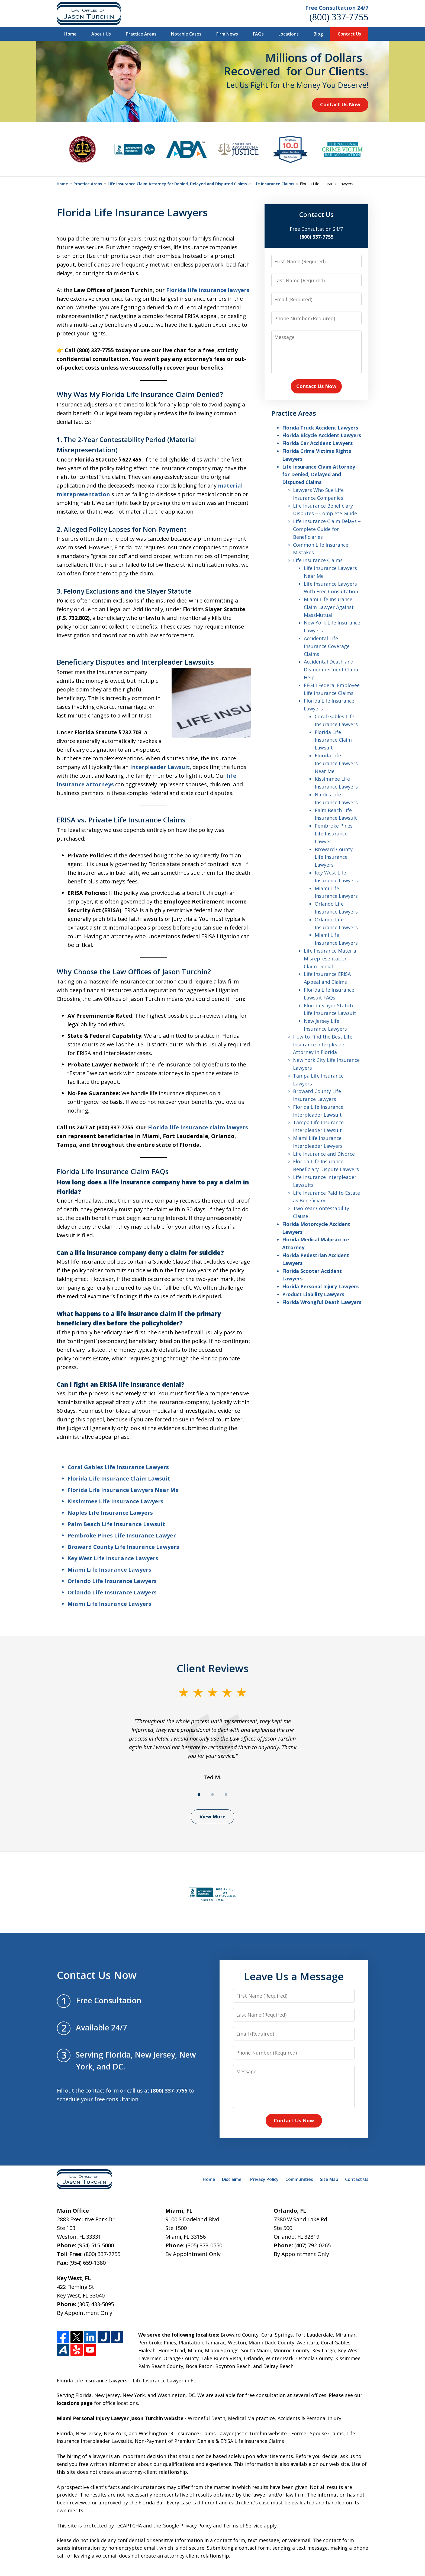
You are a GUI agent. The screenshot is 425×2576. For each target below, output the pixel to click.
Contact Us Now (340, 104)
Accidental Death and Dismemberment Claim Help (331, 669)
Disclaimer (232, 2179)
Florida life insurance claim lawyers (198, 1127)
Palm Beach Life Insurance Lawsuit (116, 1524)
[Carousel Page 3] (226, 1794)
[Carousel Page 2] (212, 1794)
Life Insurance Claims (273, 183)
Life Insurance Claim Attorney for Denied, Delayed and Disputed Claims (177, 183)
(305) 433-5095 (96, 2304)
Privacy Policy (264, 2179)
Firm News (227, 34)
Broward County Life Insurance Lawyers (123, 1546)
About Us (101, 34)
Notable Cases (186, 34)
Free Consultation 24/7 (336, 7)
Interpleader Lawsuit (160, 767)
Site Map (329, 2179)
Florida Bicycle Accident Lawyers (321, 435)
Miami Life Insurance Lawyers (109, 1569)
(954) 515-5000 (96, 2245)
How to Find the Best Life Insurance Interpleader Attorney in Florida (322, 1044)
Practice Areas (141, 34)
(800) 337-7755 (339, 17)
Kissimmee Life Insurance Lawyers (115, 1501)
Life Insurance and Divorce (324, 1154)
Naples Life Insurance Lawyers (110, 1512)
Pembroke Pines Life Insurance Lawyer (121, 1535)
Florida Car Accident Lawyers (317, 443)
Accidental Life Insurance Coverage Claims (327, 646)
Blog (318, 34)
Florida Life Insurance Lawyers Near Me (123, 1490)
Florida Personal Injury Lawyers (320, 1286)
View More (212, 1816)
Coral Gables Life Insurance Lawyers (118, 1467)
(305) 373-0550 (204, 2245)
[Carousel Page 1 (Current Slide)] (199, 1794)
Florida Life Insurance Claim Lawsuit (118, 1478)
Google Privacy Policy (187, 2525)
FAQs (258, 34)
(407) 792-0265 (312, 2245)
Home (70, 34)
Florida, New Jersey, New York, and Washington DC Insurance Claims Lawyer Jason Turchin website (172, 2433)
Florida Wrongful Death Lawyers (321, 1302)
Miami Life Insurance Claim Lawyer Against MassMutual (329, 607)
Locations (288, 34)
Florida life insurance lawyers (207, 290)
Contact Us (349, 34)
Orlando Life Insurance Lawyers (112, 1581)
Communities (299, 2179)
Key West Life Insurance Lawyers (112, 1558)
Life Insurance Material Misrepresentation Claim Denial (331, 958)
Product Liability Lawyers (313, 1294)
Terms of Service (242, 2525)
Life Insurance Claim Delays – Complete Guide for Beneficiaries (327, 529)
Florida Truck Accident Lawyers (320, 427)
